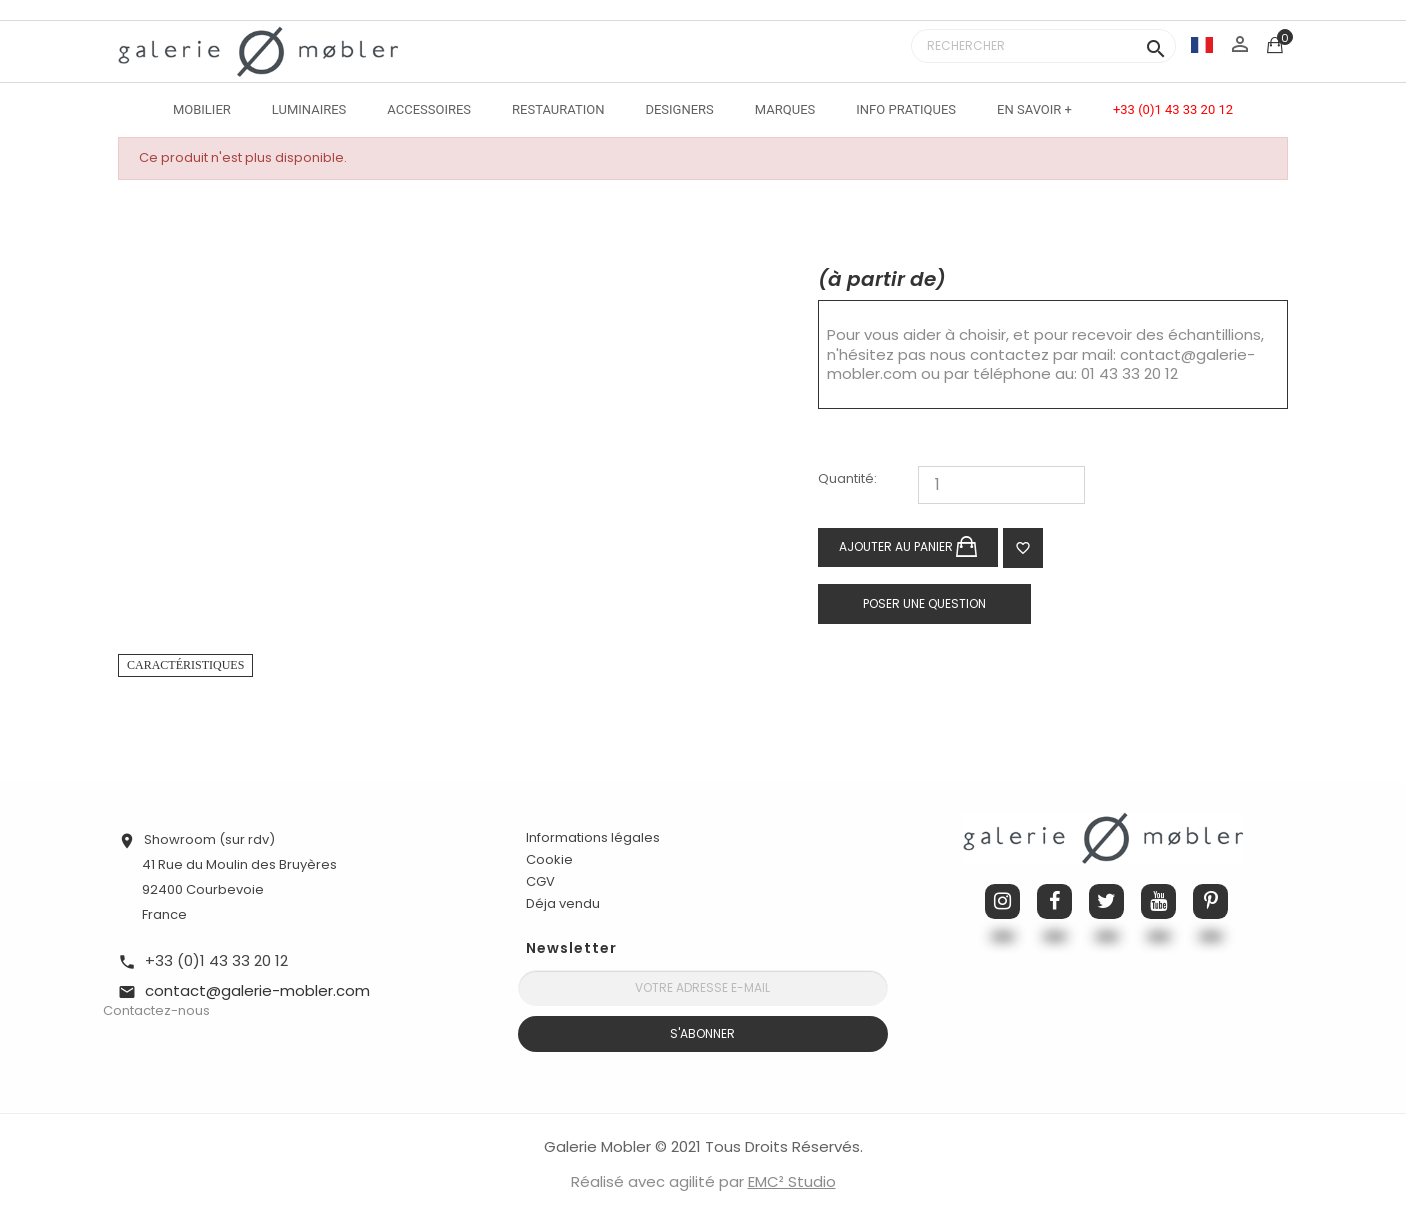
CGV (540, 881)
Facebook (1054, 901)
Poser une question (924, 603)
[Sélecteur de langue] (1202, 44)
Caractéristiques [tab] (185, 665)
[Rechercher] (1043, 46)
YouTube (1158, 901)
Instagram (1002, 901)
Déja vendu (563, 903)
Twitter (1106, 901)
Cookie (549, 860)
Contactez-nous (156, 1010)
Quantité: (847, 479)
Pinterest (1210, 901)
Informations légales (593, 837)
